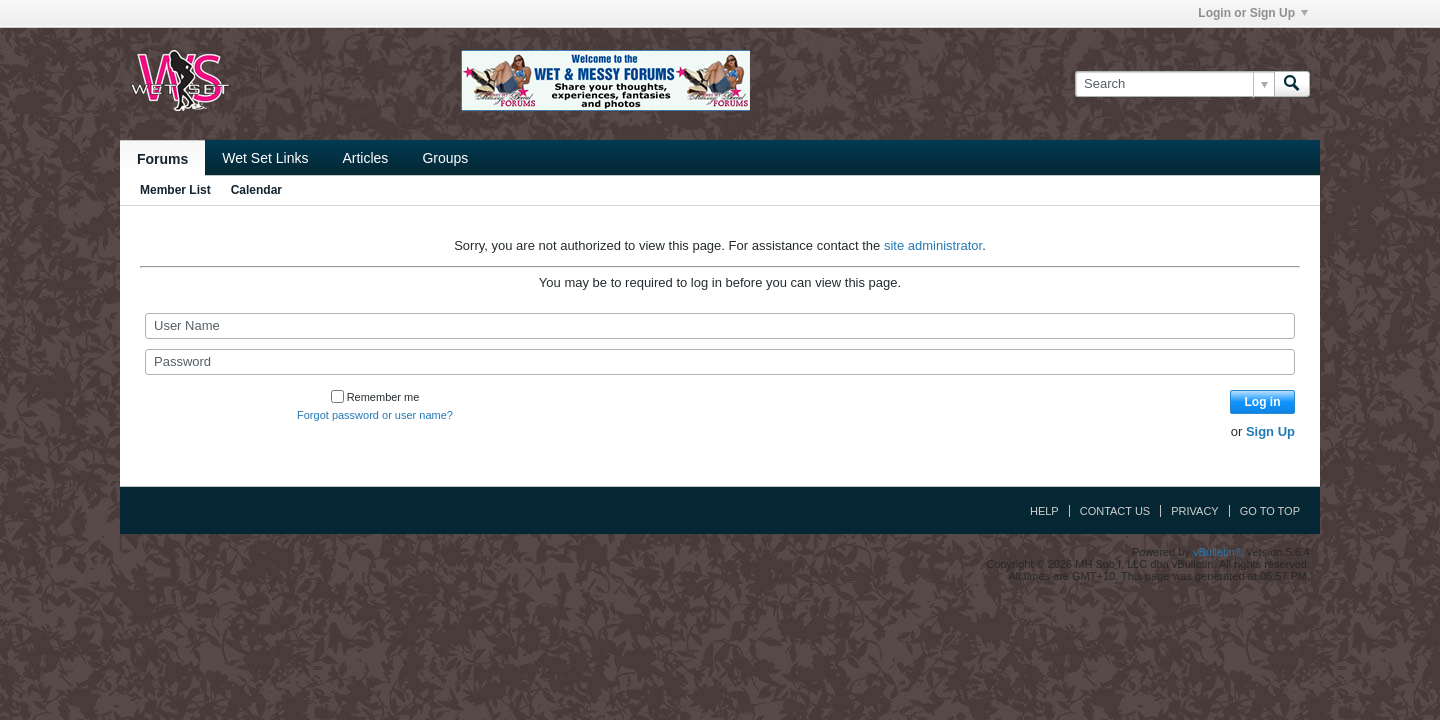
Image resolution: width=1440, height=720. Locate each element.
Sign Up (1270, 431)
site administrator (933, 245)
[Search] (1174, 84)
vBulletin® (1218, 552)
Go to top (1270, 511)
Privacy (1194, 511)
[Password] (720, 362)
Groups (445, 158)
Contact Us (1115, 511)
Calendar (256, 190)
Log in (1263, 402)
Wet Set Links (265, 158)
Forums (162, 159)
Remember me (375, 397)
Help (1044, 511)
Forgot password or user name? (375, 415)
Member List (175, 190)
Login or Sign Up (1253, 13)
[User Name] (720, 326)
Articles (365, 158)
